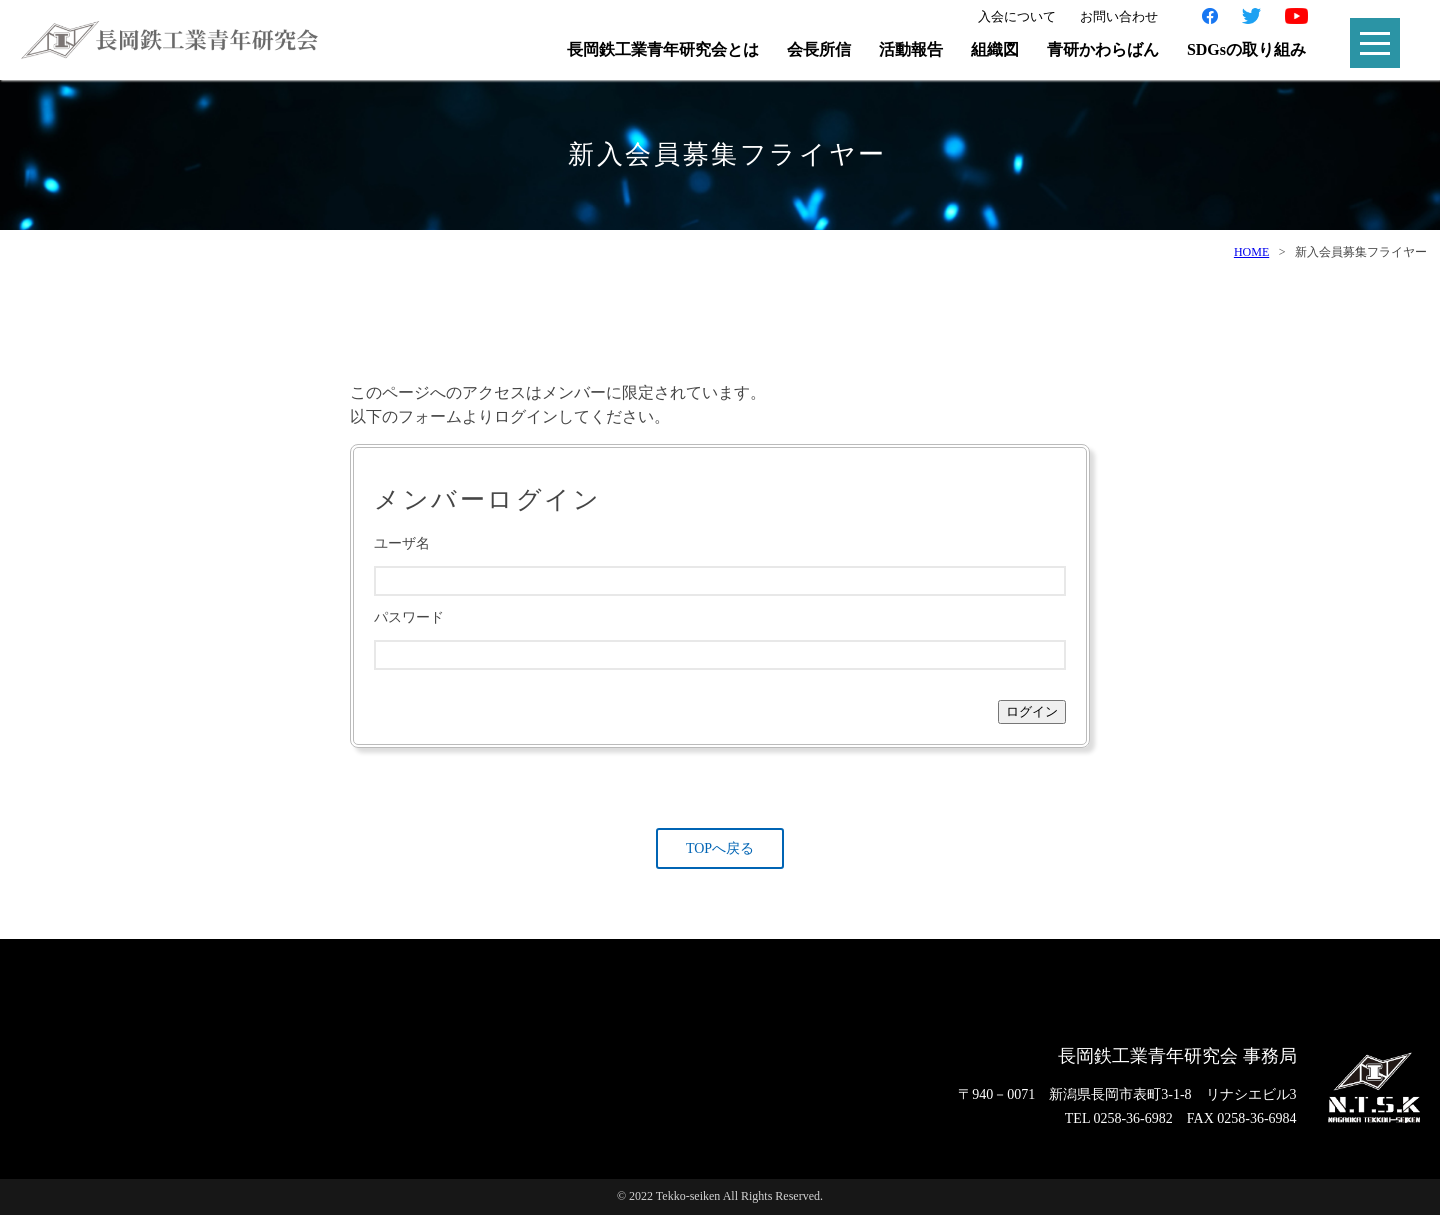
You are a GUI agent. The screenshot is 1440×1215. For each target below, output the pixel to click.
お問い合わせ (1119, 16)
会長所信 (819, 49)
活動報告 (911, 49)
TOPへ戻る (720, 848)
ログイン (1032, 711)
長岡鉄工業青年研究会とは (663, 49)
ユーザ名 (402, 543)
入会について (1017, 16)
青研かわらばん (1103, 49)
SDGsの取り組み (1246, 49)
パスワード (409, 617)
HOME (1251, 252)
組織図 (995, 49)
